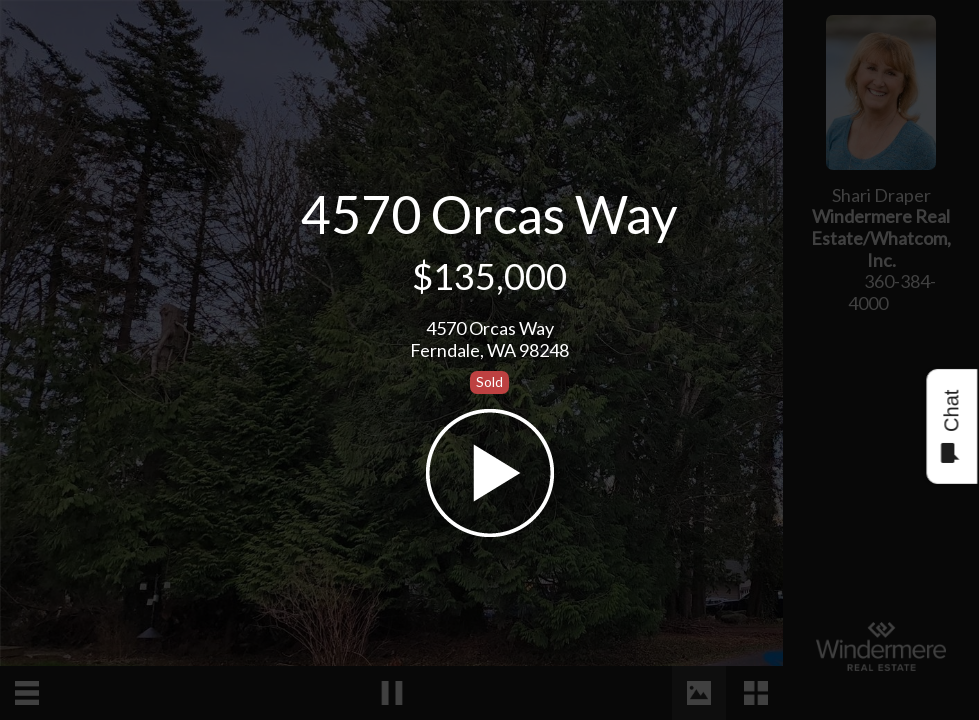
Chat (950, 426)
